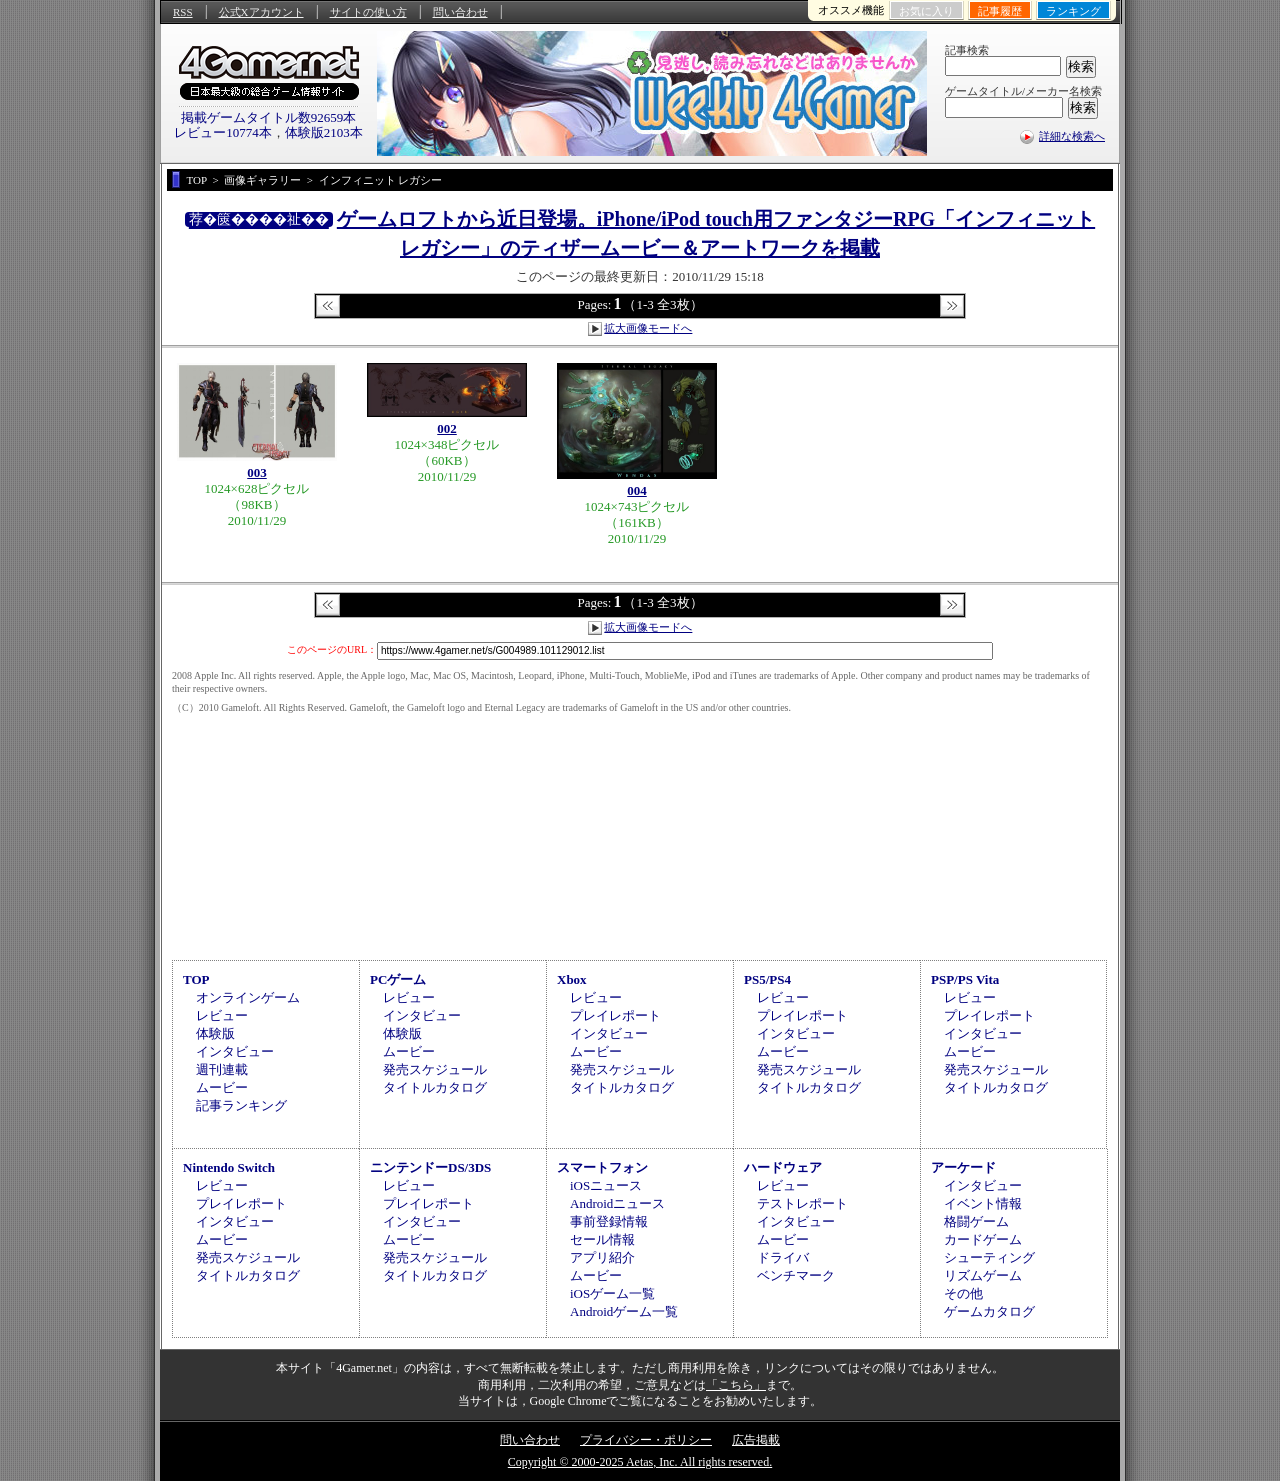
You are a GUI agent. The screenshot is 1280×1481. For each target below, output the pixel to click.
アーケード (963, 1167)
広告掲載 (756, 1440)
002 (447, 428)
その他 (963, 1293)
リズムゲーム (983, 1275)
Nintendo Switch (229, 1167)
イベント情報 (983, 1203)
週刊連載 (222, 1069)
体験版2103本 (324, 132)
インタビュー (235, 1051)
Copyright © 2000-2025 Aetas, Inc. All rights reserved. (640, 1462)
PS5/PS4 (767, 979)
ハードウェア (783, 1167)
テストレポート (802, 1203)
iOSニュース (606, 1185)
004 (637, 490)
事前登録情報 (609, 1221)
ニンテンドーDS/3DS (430, 1167)
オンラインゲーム (248, 997)
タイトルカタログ (435, 1087)
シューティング (989, 1257)
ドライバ (783, 1257)
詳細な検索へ (1072, 136)
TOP (196, 979)
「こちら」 (736, 1385)
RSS (183, 12)
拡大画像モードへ (648, 328)
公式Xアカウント (261, 12)
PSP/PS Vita (965, 979)
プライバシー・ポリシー (646, 1440)
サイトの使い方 (368, 12)
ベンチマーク (796, 1275)
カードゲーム (983, 1239)
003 (257, 472)
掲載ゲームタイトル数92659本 (269, 117)
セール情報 (602, 1239)
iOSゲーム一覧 (612, 1293)
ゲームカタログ (989, 1311)
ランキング (1073, 11)
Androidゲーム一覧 (624, 1311)
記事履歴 (1000, 11)
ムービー (222, 1087)
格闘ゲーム (976, 1221)
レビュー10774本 (223, 132)
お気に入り (926, 11)
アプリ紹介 (602, 1257)
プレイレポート (615, 1015)
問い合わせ (460, 12)
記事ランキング (241, 1105)
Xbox (572, 979)
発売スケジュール (435, 1069)
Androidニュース (617, 1203)
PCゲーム (398, 979)
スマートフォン (602, 1167)
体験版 (215, 1033)
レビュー (222, 1015)
